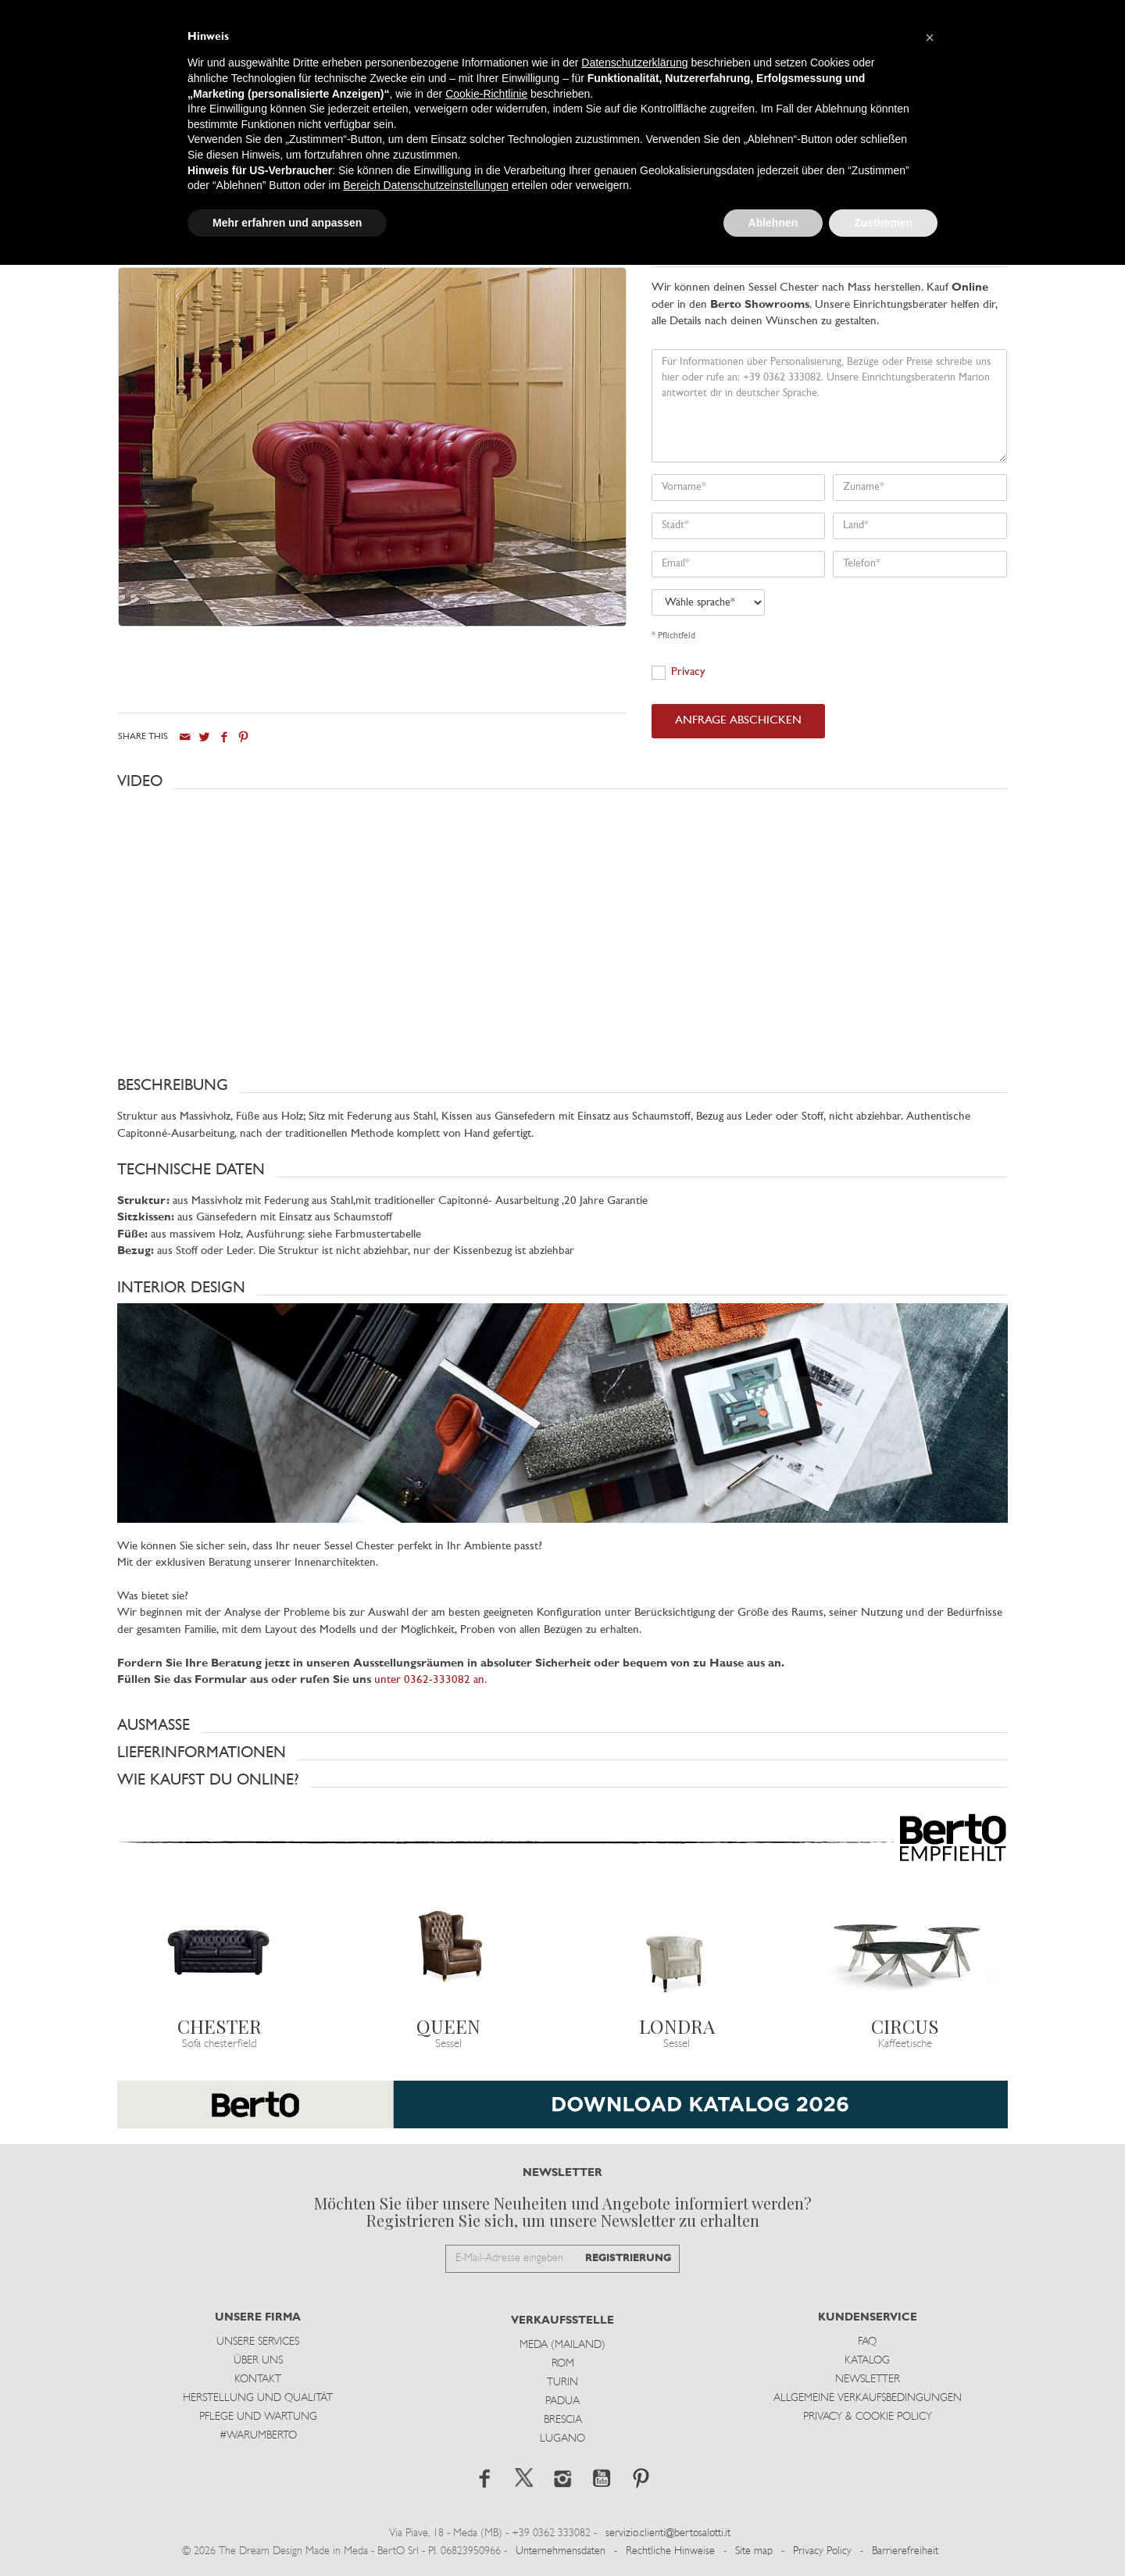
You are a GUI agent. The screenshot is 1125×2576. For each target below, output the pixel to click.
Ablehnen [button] (773, 222)
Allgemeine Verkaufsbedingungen (867, 2398)
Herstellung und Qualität (258, 2398)
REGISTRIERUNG (628, 2258)
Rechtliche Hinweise (670, 2551)
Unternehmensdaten (560, 2551)
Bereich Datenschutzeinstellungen (426, 185)
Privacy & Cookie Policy (867, 2417)
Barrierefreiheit (905, 2551)
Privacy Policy (822, 2551)
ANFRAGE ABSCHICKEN (738, 721)
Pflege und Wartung (258, 2417)
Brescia (563, 2420)
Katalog (867, 2361)
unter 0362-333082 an (429, 1680)
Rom (563, 2364)
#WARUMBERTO (258, 2436)
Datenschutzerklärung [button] (634, 62)
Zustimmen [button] (883, 222)
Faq (867, 2342)
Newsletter (867, 2379)
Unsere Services (257, 2342)
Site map (754, 2551)
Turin (562, 2382)
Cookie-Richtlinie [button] (486, 94)
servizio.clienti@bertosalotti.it (667, 2533)
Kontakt (257, 2379)
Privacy (688, 672)
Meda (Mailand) (562, 2345)
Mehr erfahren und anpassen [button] (287, 222)
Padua (562, 2401)
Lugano (562, 2439)
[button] (562, 781)
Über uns (258, 2361)
